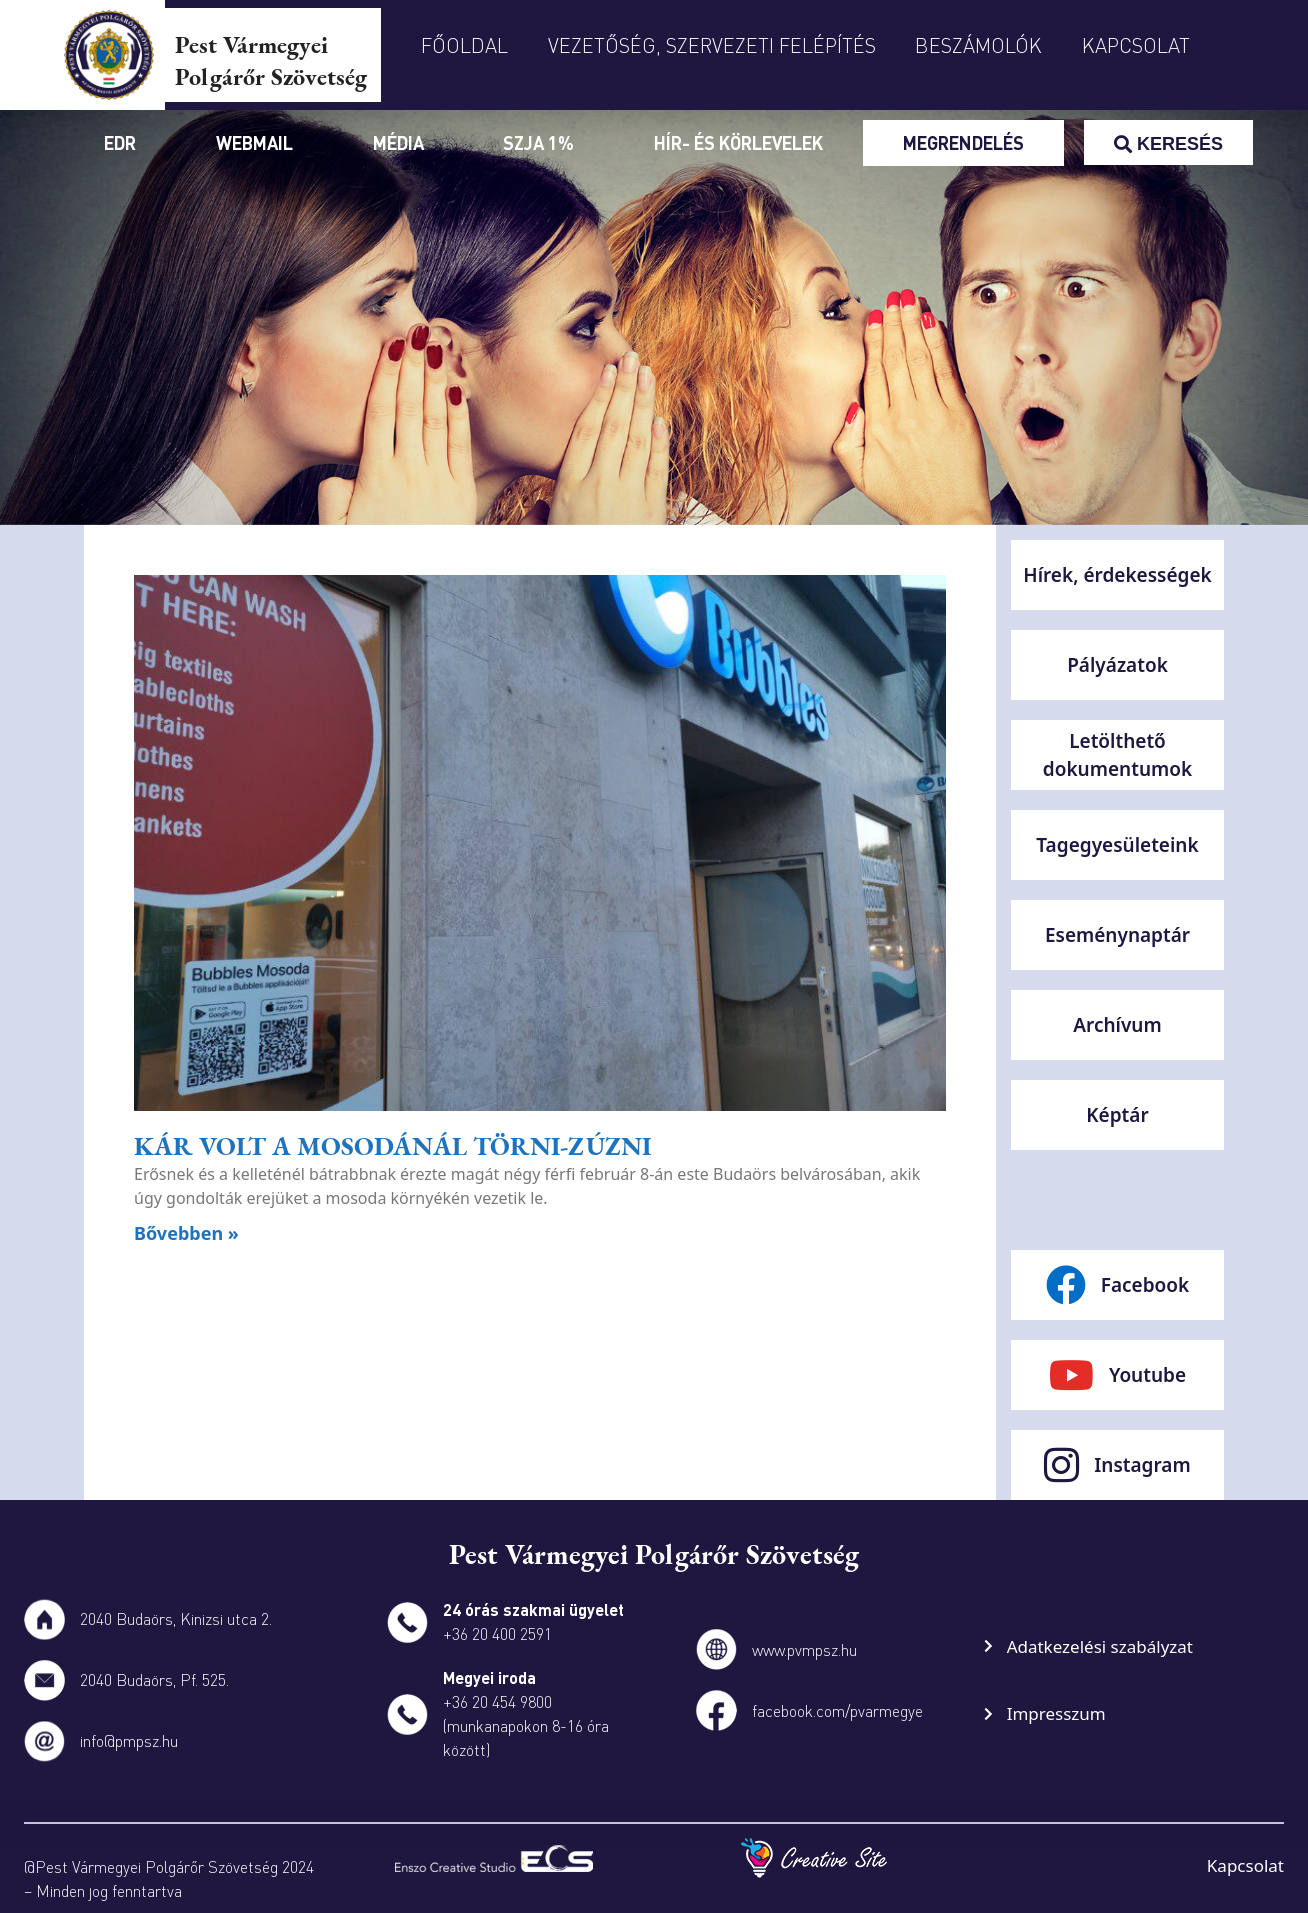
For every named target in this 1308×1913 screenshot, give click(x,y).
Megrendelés (963, 142)
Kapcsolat (1136, 45)
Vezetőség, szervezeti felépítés (712, 45)
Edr (120, 142)
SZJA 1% (538, 142)
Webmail (254, 142)
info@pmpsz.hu (129, 1740)
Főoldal (464, 45)
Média (398, 142)
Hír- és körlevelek (738, 142)
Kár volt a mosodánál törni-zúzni (392, 1146)
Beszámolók (978, 45)
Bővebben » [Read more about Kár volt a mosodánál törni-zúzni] (186, 1233)
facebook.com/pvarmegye (837, 1710)
